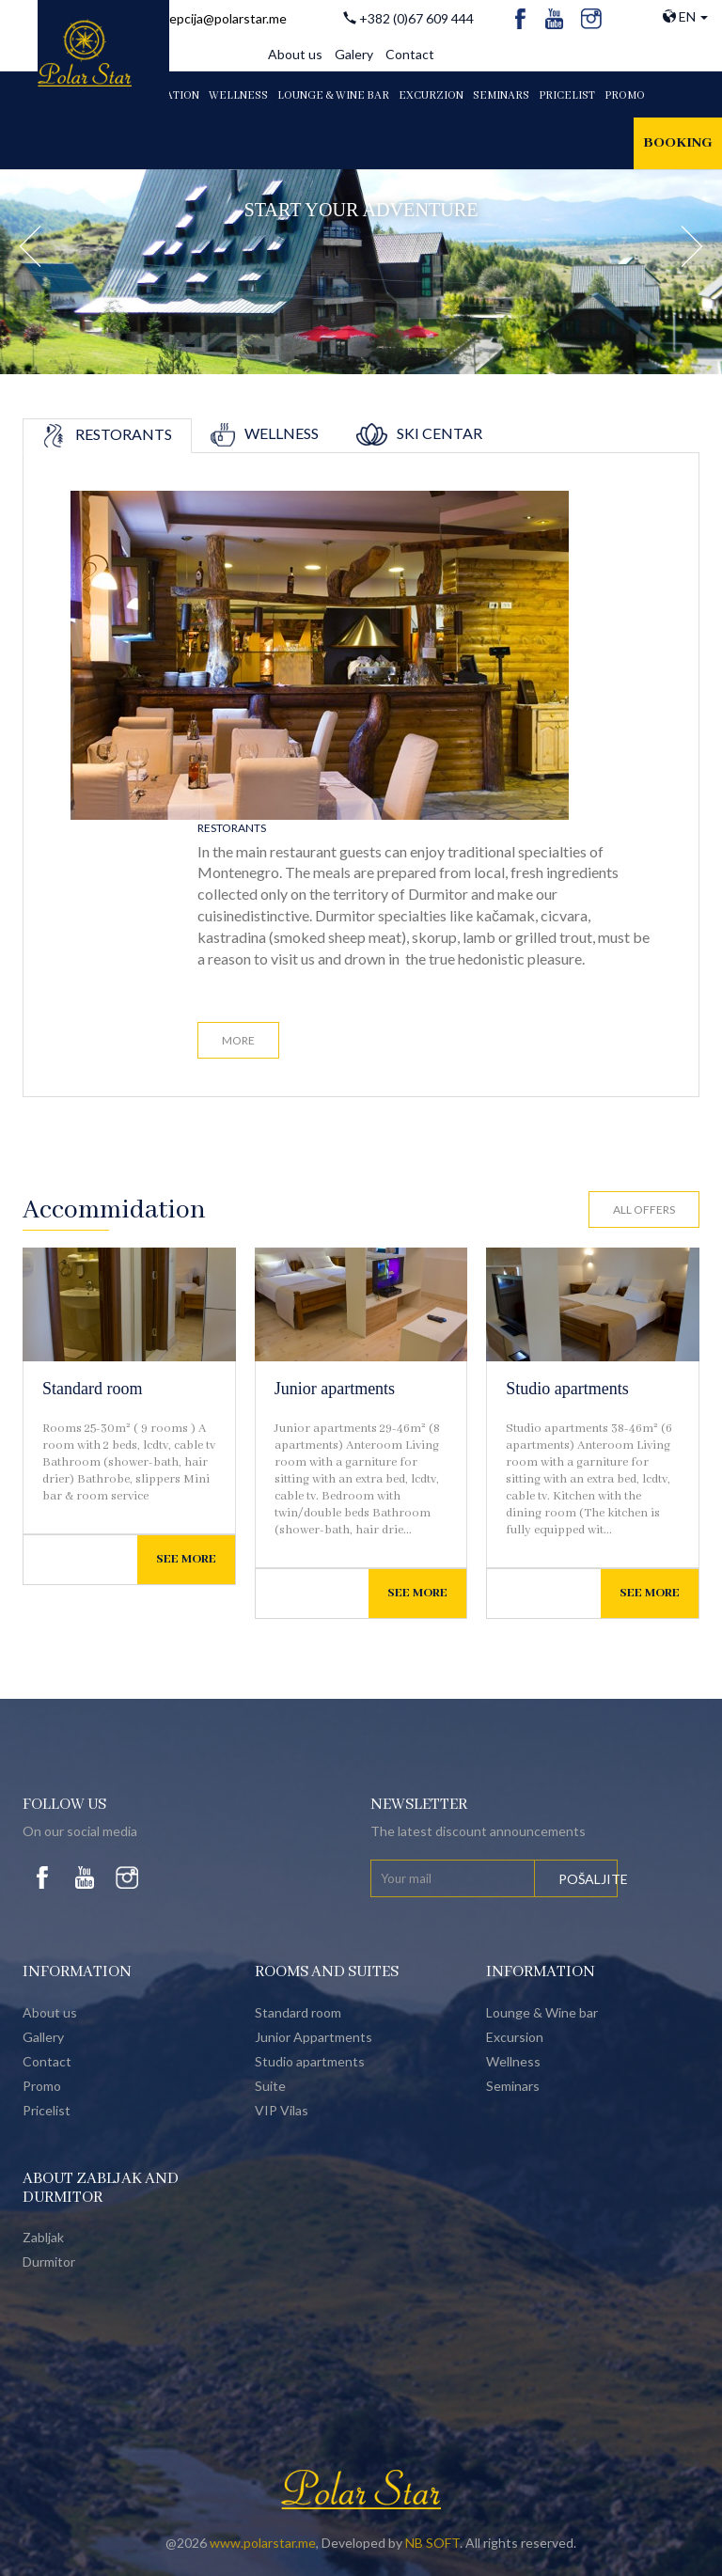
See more (186, 1559)
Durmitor (49, 2262)
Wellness (265, 433)
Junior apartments (335, 1388)
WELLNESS (238, 95)
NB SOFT (432, 2543)
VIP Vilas (281, 2110)
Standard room (92, 1388)
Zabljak (43, 2237)
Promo (42, 2086)
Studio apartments (567, 1388)
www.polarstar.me (263, 2543)
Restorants (107, 434)
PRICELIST (567, 95)
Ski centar (419, 433)
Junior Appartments (313, 2037)
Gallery (43, 2037)
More (238, 1040)
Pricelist (47, 2110)
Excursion (514, 2037)
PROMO (624, 95)
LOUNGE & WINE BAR (333, 95)
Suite (270, 2086)
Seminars (501, 95)
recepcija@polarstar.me (218, 18)
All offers (644, 1209)
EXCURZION (431, 95)
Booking (678, 143)
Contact (409, 54)
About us (295, 54)
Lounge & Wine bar (542, 2012)
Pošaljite (588, 1879)
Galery (354, 54)
